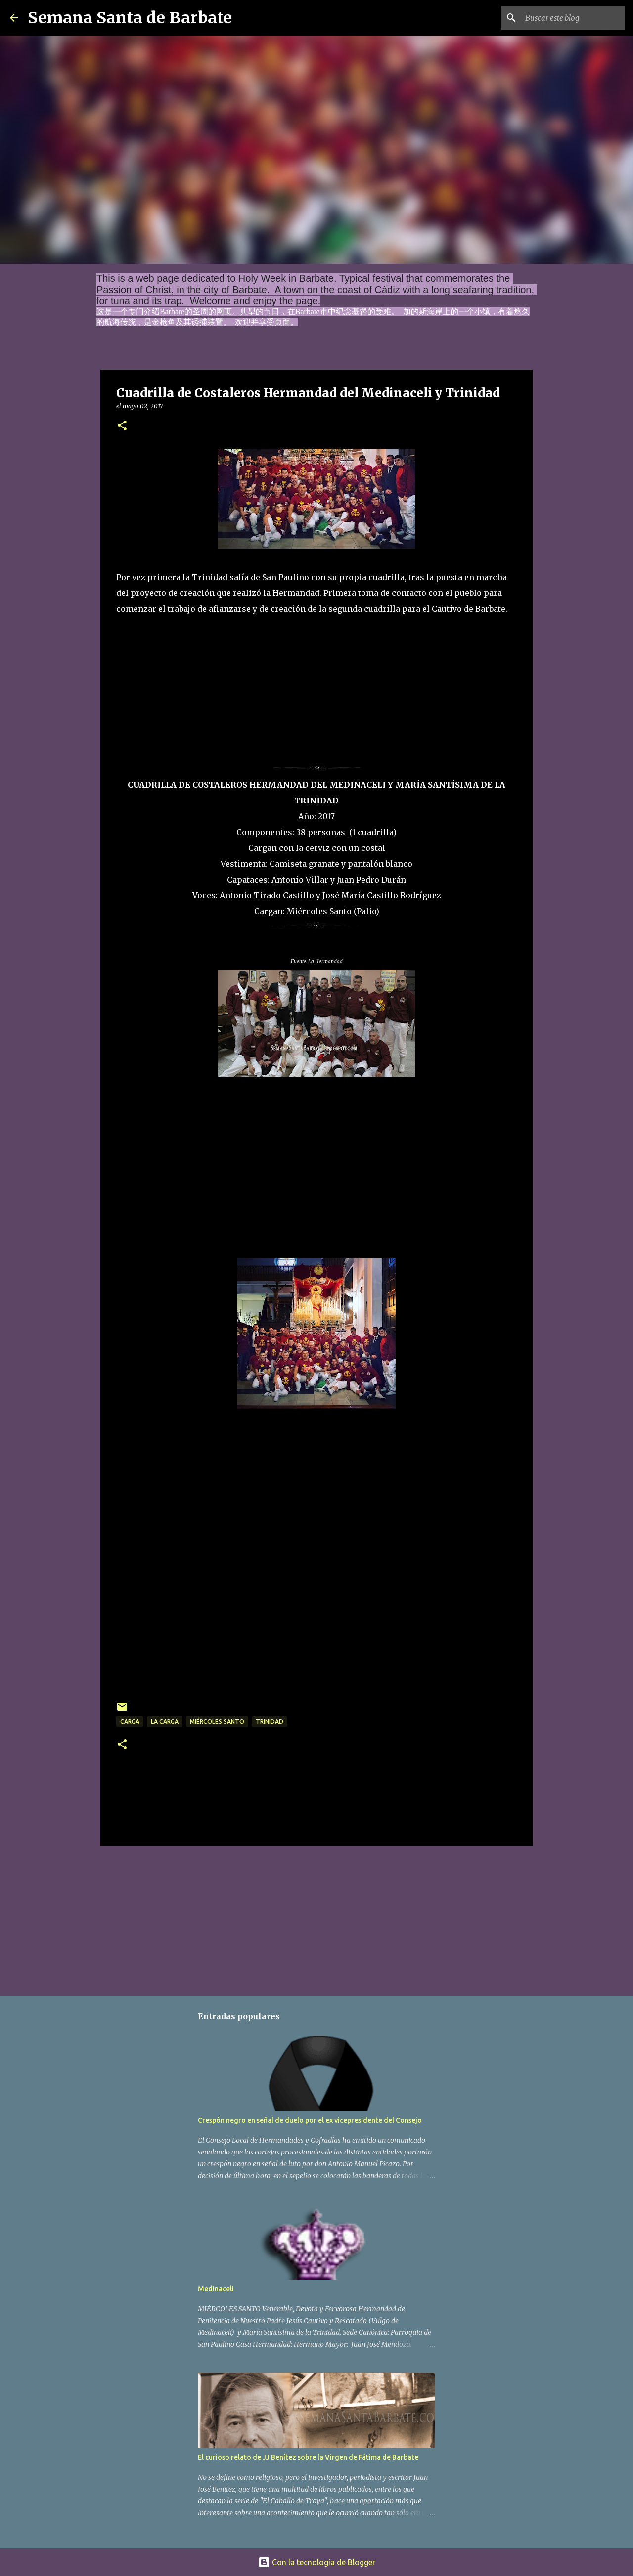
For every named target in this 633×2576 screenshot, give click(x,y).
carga (129, 1721)
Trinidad (269, 1721)
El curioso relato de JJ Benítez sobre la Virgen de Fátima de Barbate (308, 2457)
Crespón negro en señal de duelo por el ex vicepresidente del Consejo (310, 2120)
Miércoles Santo (217, 1721)
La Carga (165, 1721)
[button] (122, 426)
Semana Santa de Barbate (130, 18)
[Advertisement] (190, 678)
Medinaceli (216, 2289)
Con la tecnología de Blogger (316, 2562)
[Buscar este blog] (573, 18)
